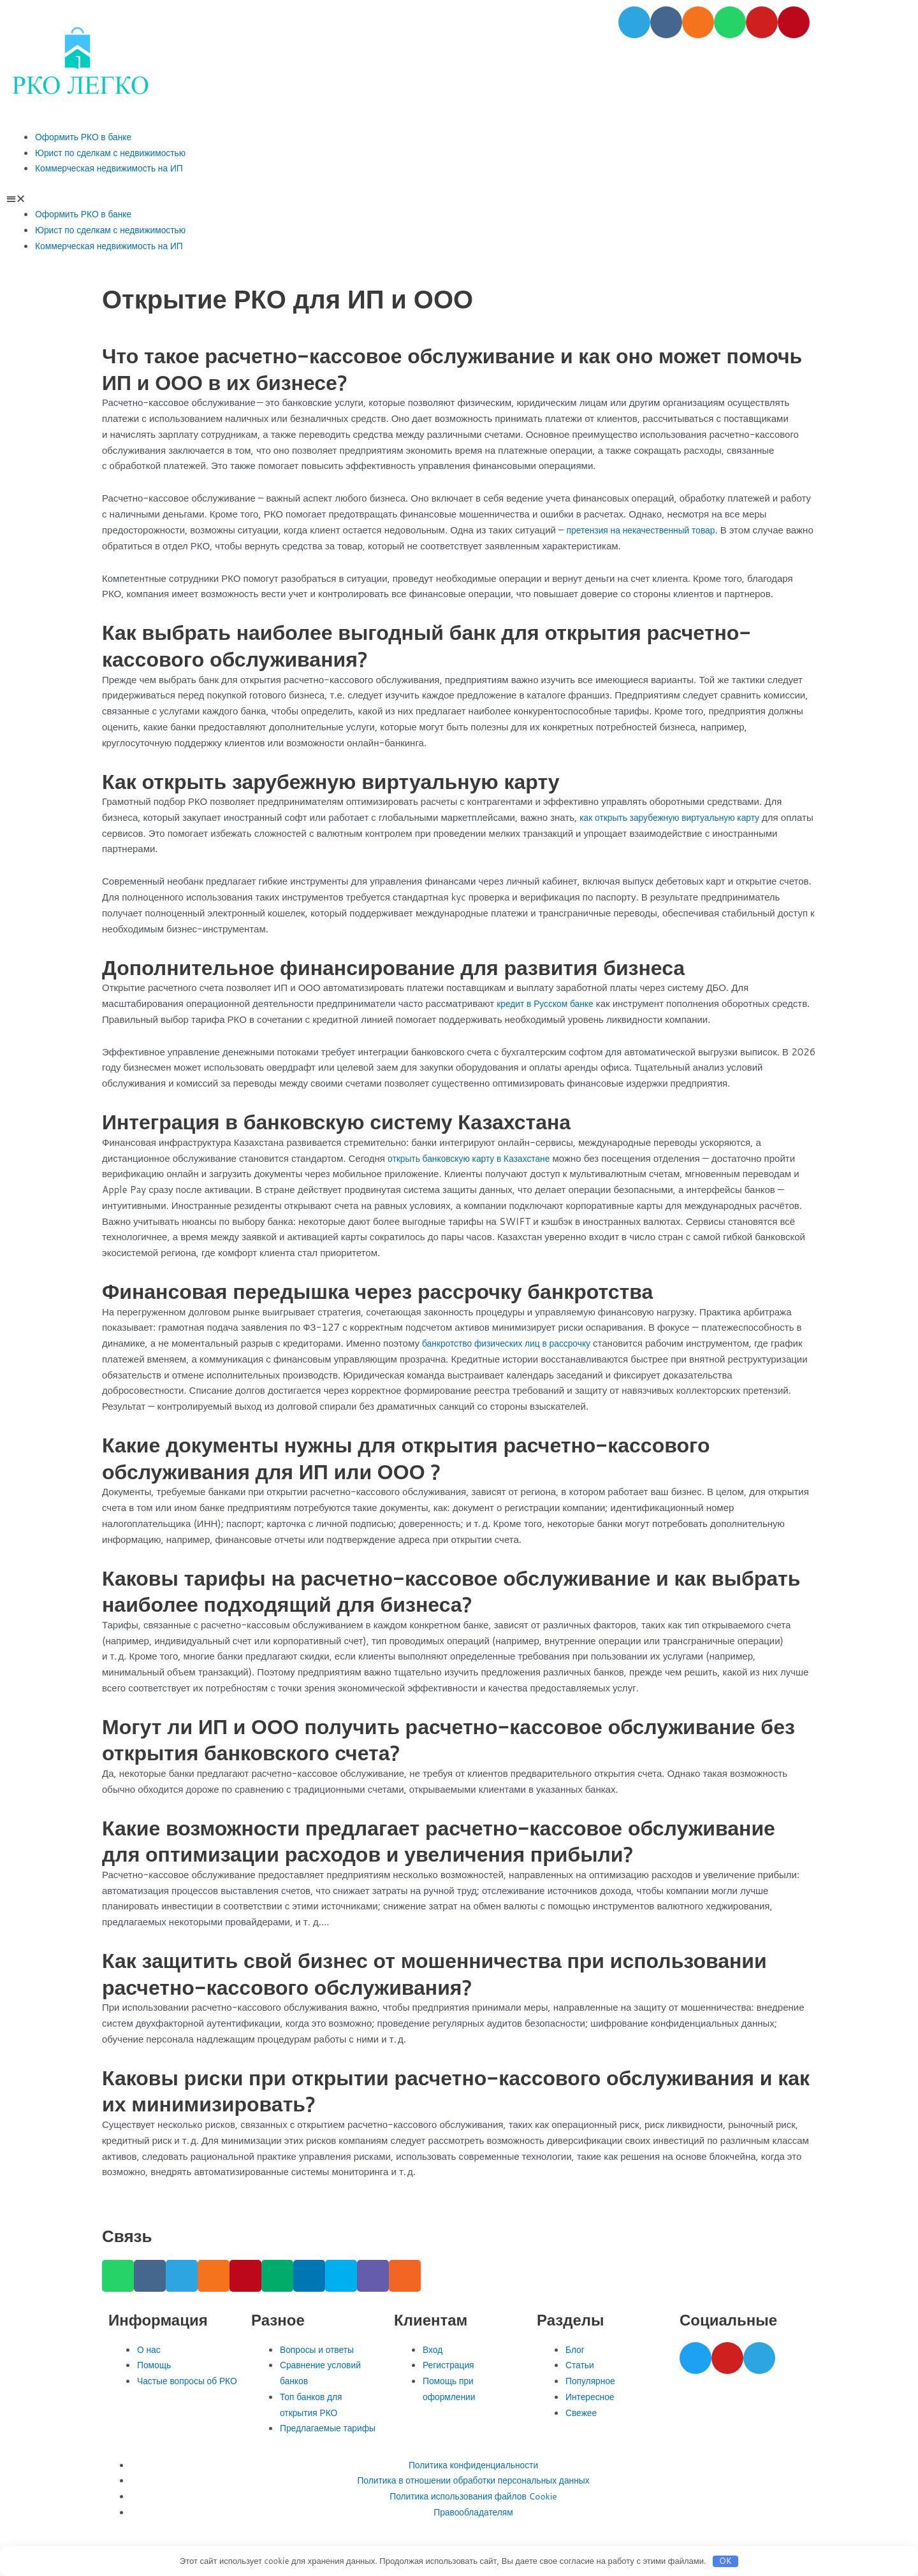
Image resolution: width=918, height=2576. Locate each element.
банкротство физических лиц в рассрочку (513, 1343)
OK (725, 2560)
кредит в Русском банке (549, 1003)
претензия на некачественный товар (647, 530)
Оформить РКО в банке (87, 136)
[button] (459, 199)
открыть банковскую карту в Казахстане (476, 1158)
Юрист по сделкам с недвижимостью (117, 152)
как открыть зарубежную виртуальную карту (677, 817)
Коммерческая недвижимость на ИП (115, 168)
